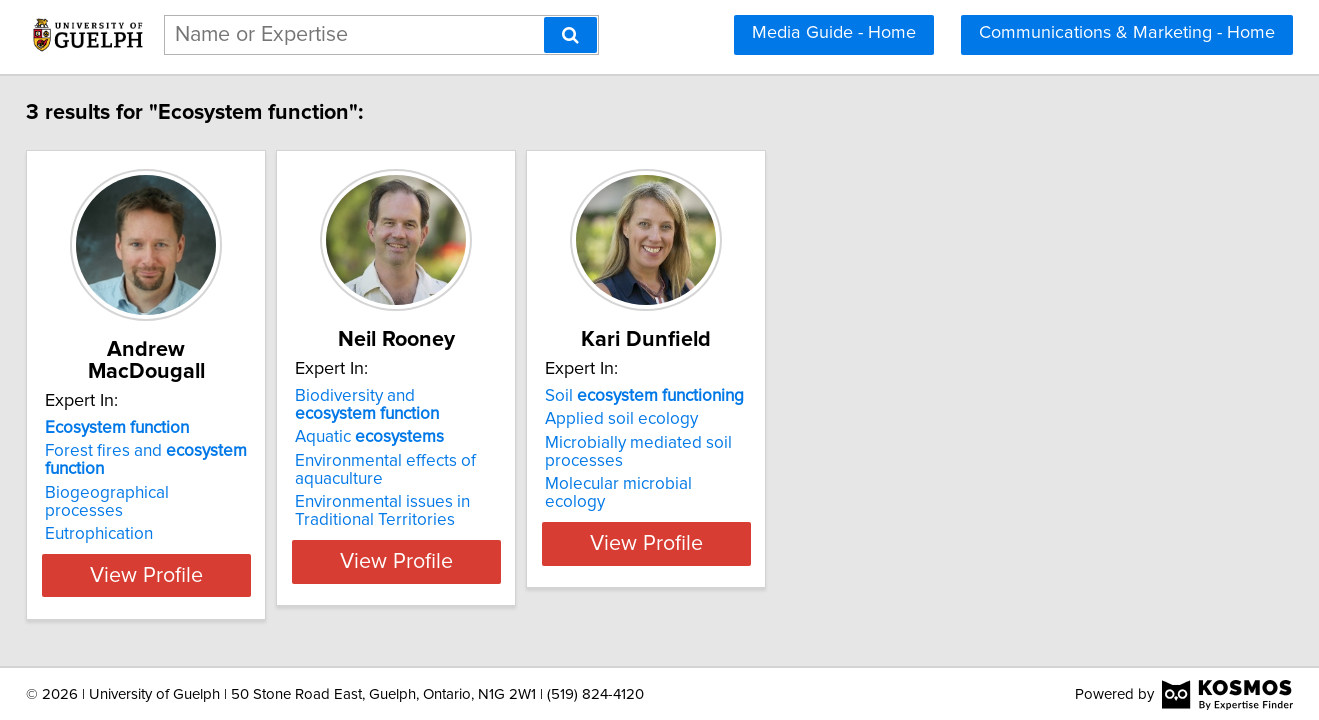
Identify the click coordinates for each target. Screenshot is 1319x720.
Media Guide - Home (834, 33)
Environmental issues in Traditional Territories (466, 511)
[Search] (570, 35)
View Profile (204, 571)
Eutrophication (133, 494)
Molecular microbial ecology (784, 484)
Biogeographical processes (182, 471)
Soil (778, 396)
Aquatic (453, 437)
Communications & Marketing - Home (1127, 33)
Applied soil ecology (755, 419)
